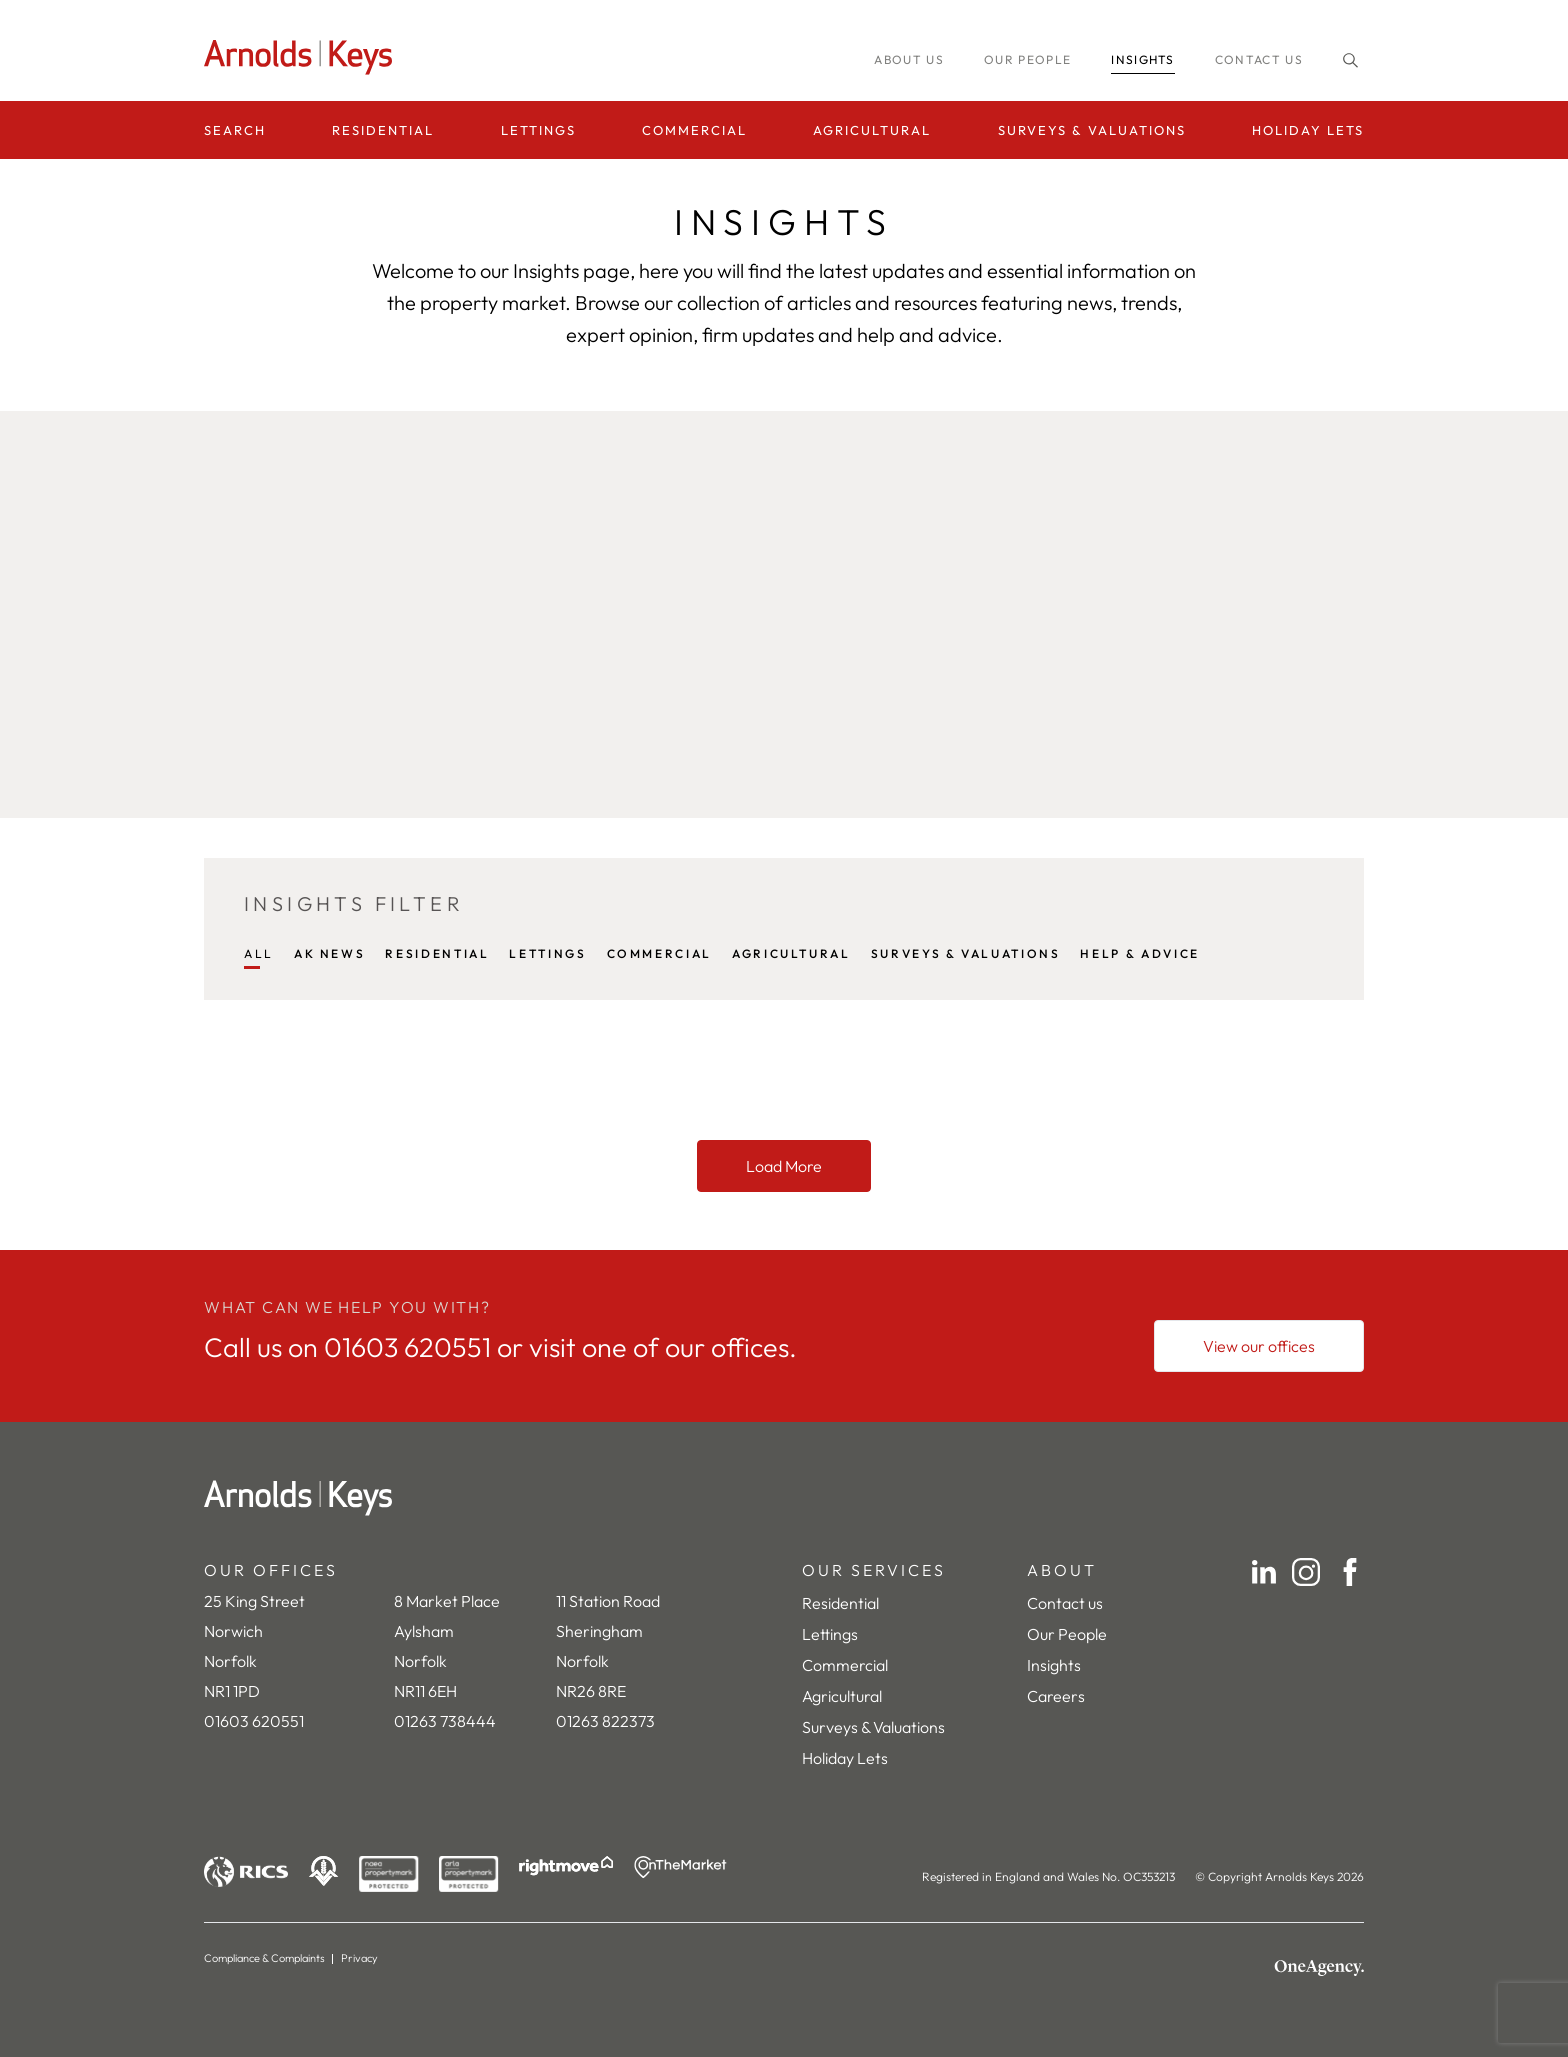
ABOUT (1062, 1570)
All (259, 953)
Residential (383, 130)
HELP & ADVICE (1139, 953)
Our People (1067, 1634)
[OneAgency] (1319, 1968)
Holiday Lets (1308, 130)
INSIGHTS (1143, 59)
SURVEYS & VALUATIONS (966, 953)
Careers (1056, 1696)
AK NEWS (329, 953)
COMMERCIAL (659, 953)
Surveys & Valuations (1092, 130)
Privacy (359, 1958)
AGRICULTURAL (791, 953)
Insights (1054, 1665)
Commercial (694, 130)
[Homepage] (304, 57)
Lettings (538, 130)
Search (235, 130)
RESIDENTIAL (437, 953)
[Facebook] (1350, 1572)
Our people (1027, 59)
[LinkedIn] (1264, 1572)
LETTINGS (547, 953)
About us (909, 59)
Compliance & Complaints (264, 1958)
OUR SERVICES (874, 1570)
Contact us (1259, 59)
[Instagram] (1306, 1572)
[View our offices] (1259, 1346)
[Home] (784, 1498)
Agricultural (872, 130)
